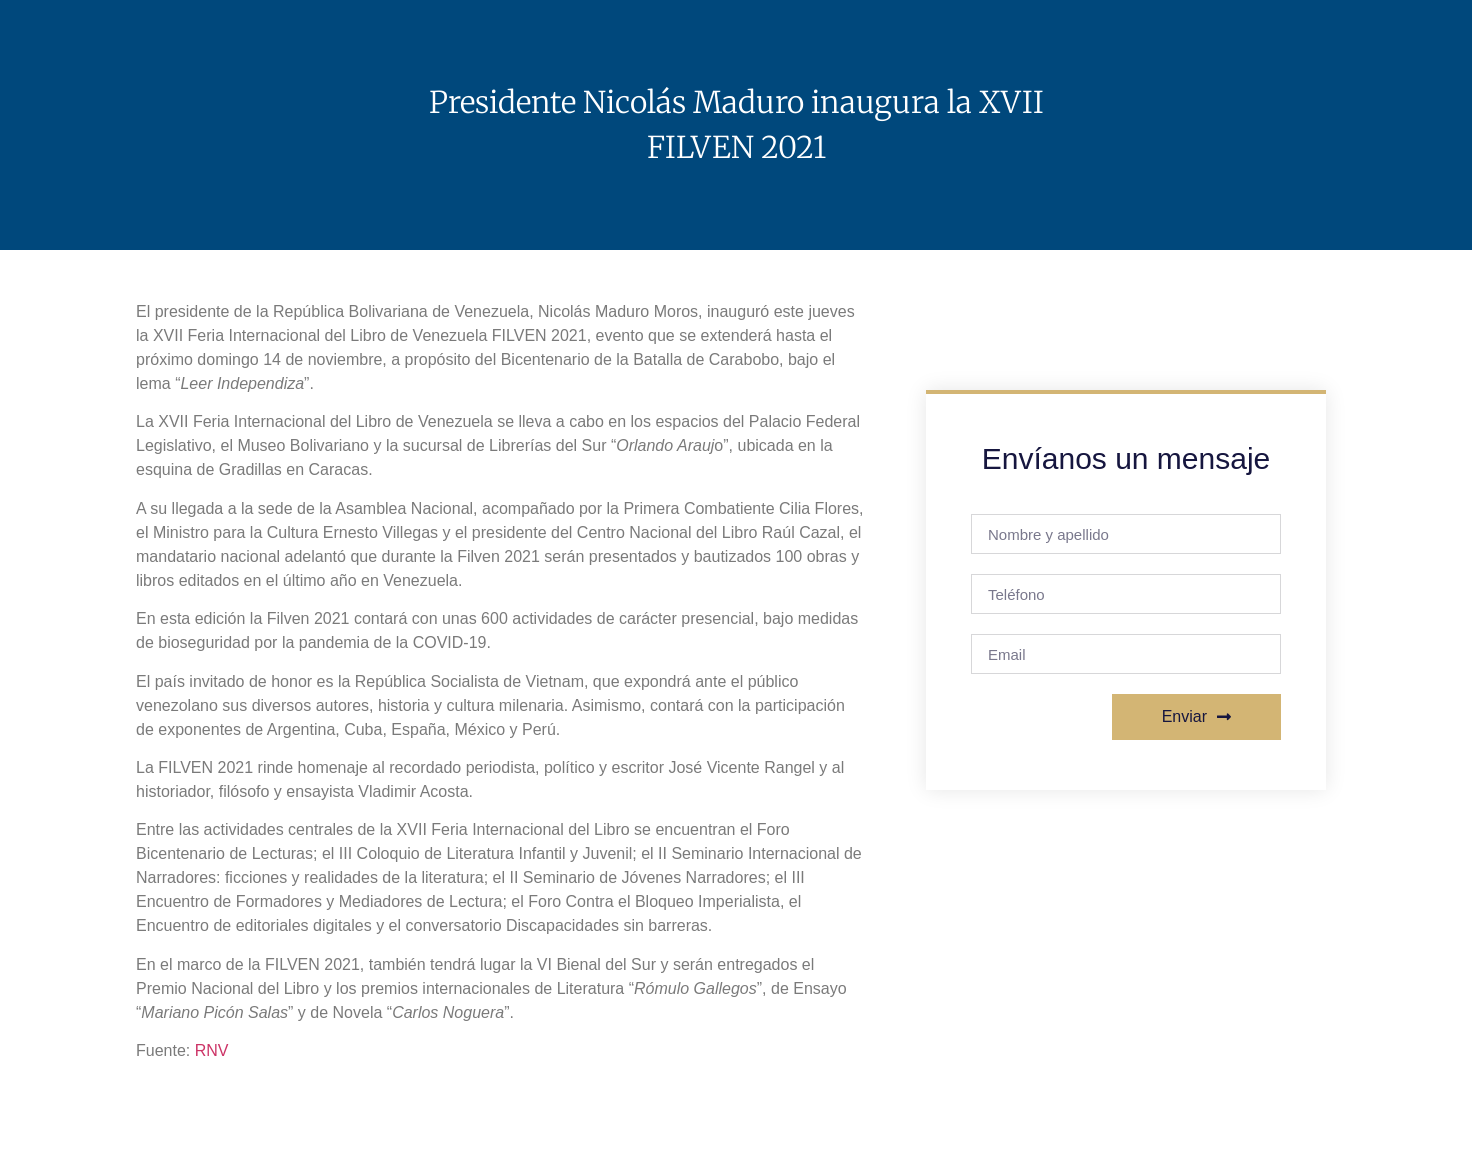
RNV (212, 1050)
